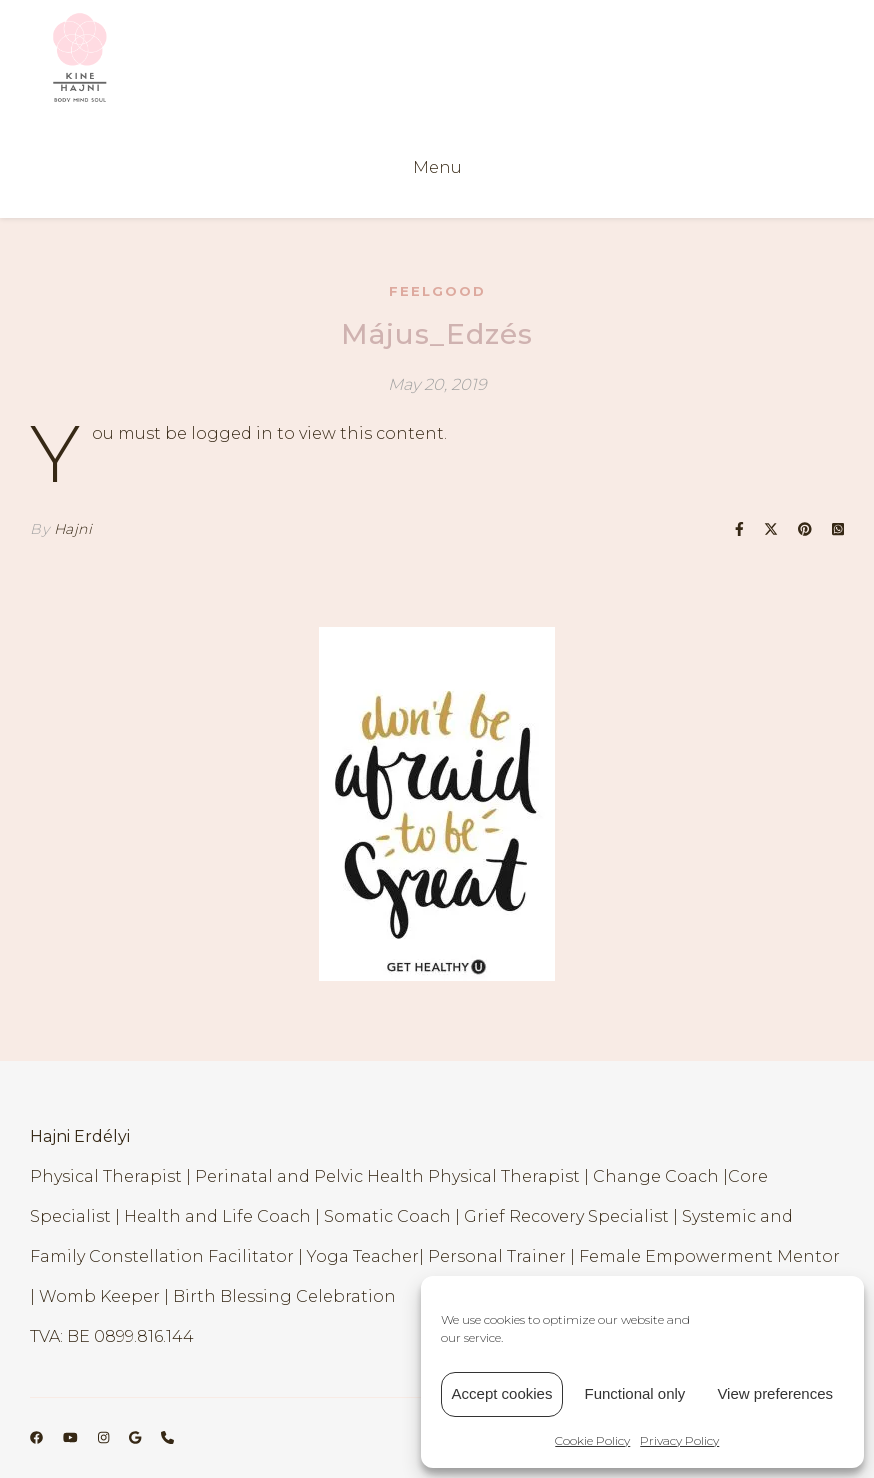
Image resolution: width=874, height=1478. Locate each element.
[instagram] (105, 1438)
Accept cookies (502, 1393)
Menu (437, 167)
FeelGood (437, 291)
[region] (437, 804)
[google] (136, 1438)
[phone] (167, 1438)
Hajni (73, 529)
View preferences (775, 1393)
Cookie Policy (592, 1440)
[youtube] (72, 1438)
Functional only (634, 1393)
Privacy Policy (679, 1440)
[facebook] (38, 1438)
